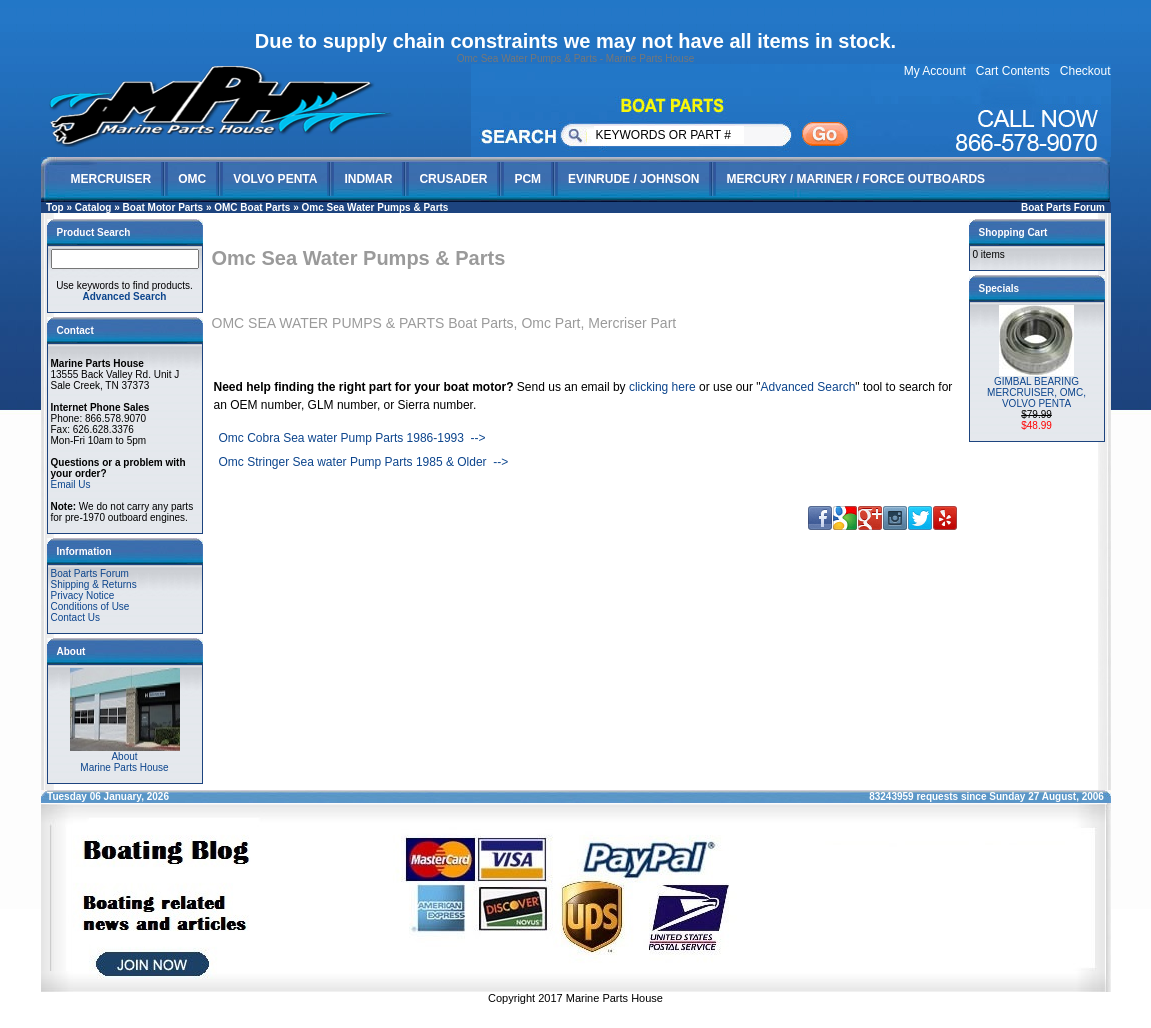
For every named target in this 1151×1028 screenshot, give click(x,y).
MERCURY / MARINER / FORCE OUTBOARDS (855, 179)
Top (55, 207)
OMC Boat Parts (252, 207)
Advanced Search (808, 387)
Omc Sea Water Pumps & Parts (375, 207)
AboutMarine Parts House (125, 757)
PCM (527, 179)
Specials (999, 288)
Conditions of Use (90, 606)
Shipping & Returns (94, 584)
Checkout (1085, 71)
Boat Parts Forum (1063, 207)
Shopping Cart (1013, 232)
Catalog (93, 207)
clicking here (662, 387)
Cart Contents (1013, 71)
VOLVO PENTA (275, 179)
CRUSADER (453, 179)
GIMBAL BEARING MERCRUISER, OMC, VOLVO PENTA (1036, 392)
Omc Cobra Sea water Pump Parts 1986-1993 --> (352, 438)
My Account (935, 71)
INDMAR (368, 179)
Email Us (71, 484)
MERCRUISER (111, 179)
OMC (192, 179)
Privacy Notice (83, 595)
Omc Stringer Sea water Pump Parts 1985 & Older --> (364, 462)
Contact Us (75, 617)
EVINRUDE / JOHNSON (633, 179)
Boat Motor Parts (163, 207)
